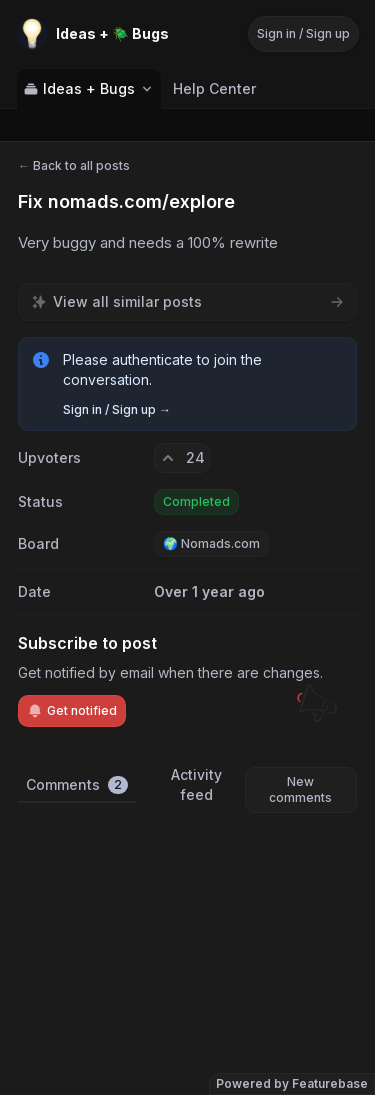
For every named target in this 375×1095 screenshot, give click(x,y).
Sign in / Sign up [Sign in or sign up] (303, 33)
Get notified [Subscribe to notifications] (72, 711)
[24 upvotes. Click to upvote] (182, 458)
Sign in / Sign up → (117, 409)
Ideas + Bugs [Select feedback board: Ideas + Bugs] (89, 88)
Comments (77, 785)
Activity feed (196, 784)
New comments (300, 789)
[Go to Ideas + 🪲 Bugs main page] (92, 34)
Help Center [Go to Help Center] (214, 88)
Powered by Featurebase (292, 1083)
